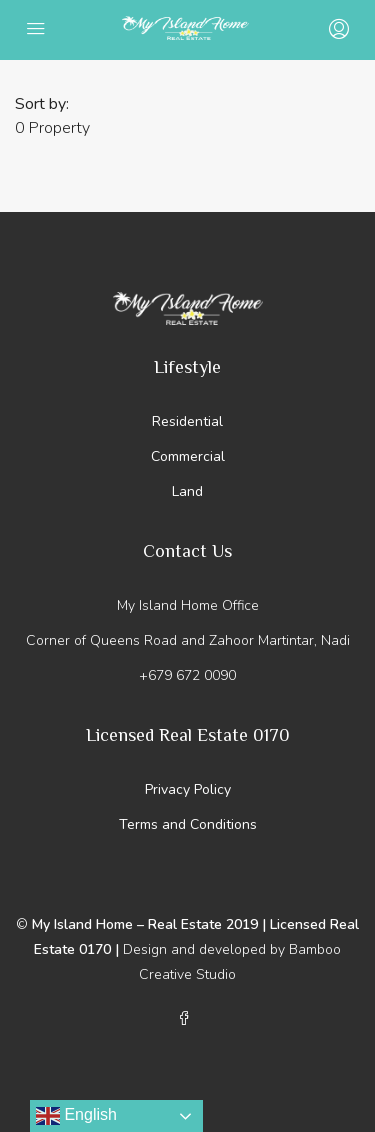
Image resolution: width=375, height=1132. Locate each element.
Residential (187, 421)
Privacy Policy (188, 789)
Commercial (188, 456)
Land (187, 491)
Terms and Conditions (188, 824)
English (76, 1116)
